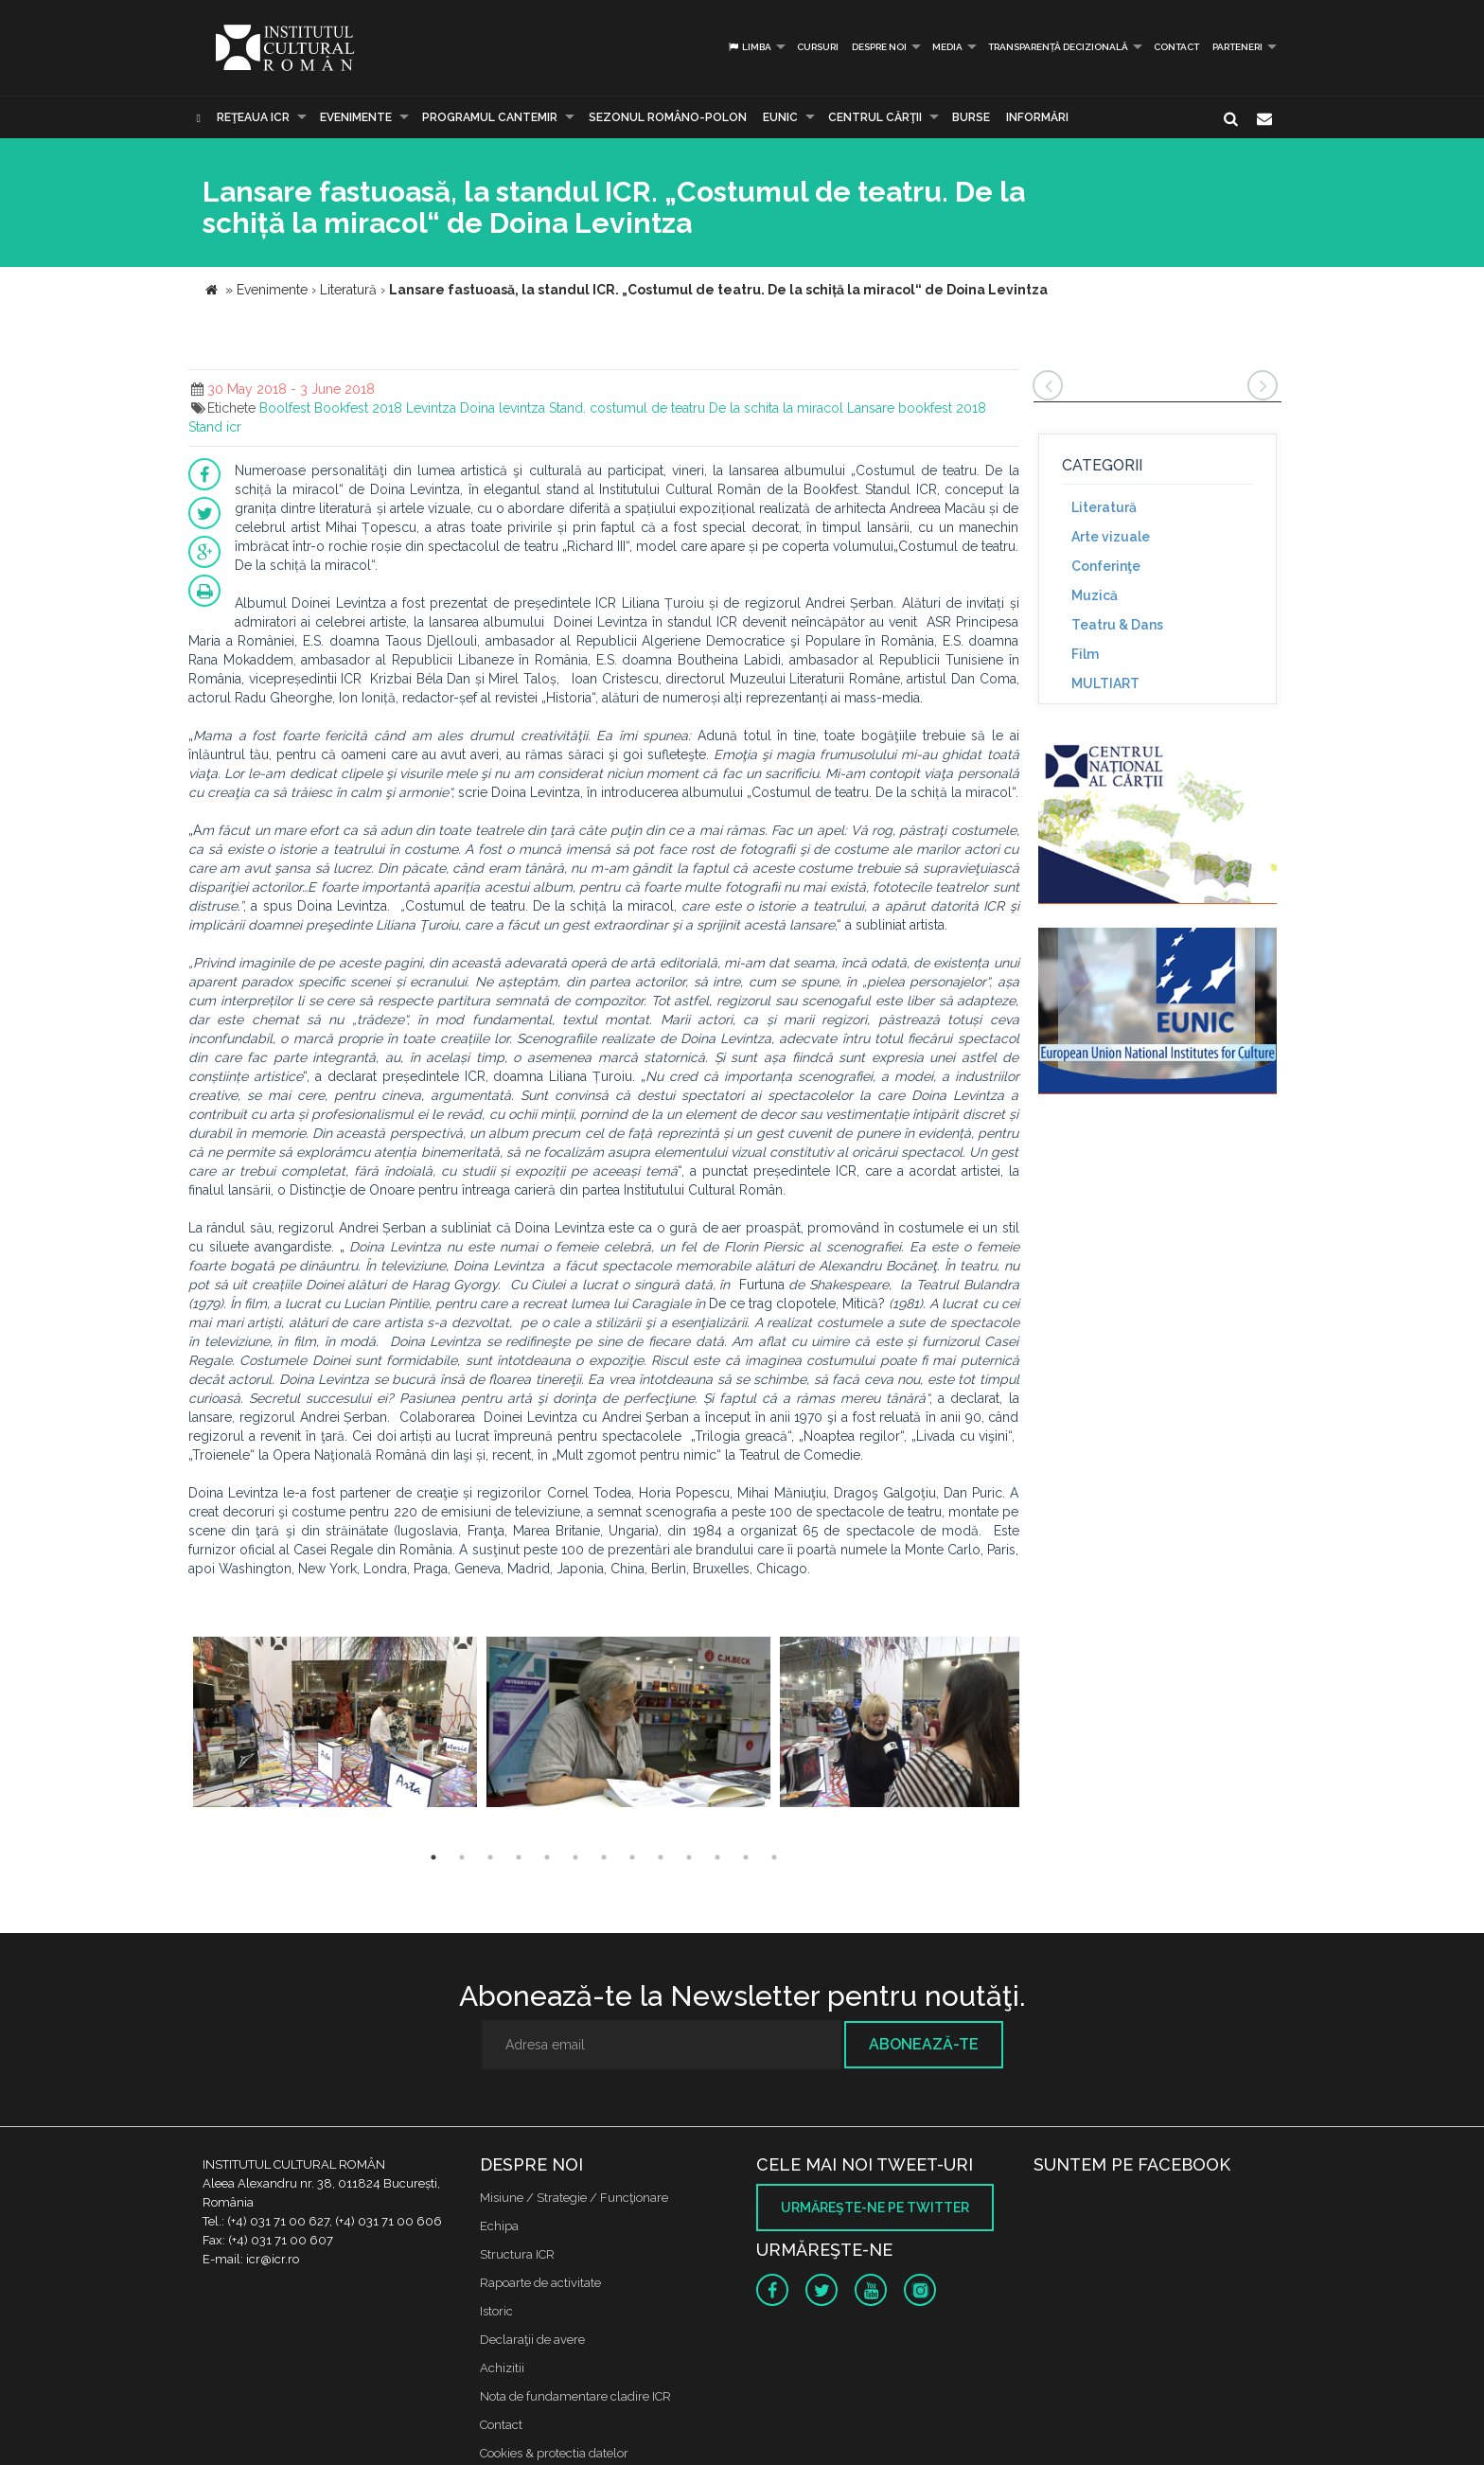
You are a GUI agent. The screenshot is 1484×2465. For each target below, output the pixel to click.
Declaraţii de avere (532, 2339)
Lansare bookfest (899, 408)
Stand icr (214, 426)
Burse (971, 117)
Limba (749, 47)
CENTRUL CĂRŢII (875, 117)
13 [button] (774, 1857)
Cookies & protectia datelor (554, 2453)
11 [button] (717, 1857)
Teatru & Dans (1117, 624)
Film (1085, 654)
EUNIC (780, 117)
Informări (1037, 117)
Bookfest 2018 (358, 408)
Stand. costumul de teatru (627, 408)
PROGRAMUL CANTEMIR (489, 117)
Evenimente (356, 117)
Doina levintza (502, 408)
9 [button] (660, 1857)
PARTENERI (1237, 47)
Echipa (499, 2226)
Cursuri (818, 47)
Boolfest (284, 408)
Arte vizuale (1110, 536)
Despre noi (879, 47)
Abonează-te (924, 2044)
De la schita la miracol (776, 408)
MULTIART (1105, 683)
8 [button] (632, 1857)
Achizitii (502, 2368)
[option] (335, 1724)
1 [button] (433, 1857)
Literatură (1104, 507)
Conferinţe (1105, 566)
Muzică (1094, 595)
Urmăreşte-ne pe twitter (875, 2207)
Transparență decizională (1058, 47)
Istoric (496, 2311)
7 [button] (603, 1857)
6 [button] (575, 1857)
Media (947, 47)
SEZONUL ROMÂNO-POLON (668, 117)
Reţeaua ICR (253, 117)
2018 (971, 408)
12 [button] (745, 1857)
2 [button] (461, 1857)
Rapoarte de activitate (540, 2283)
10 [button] (689, 1857)
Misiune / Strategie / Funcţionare (574, 2197)
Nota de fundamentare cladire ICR (575, 2396)
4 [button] (518, 1857)
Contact (1176, 47)
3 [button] (490, 1857)
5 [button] (547, 1857)
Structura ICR (517, 2254)
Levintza (431, 408)
